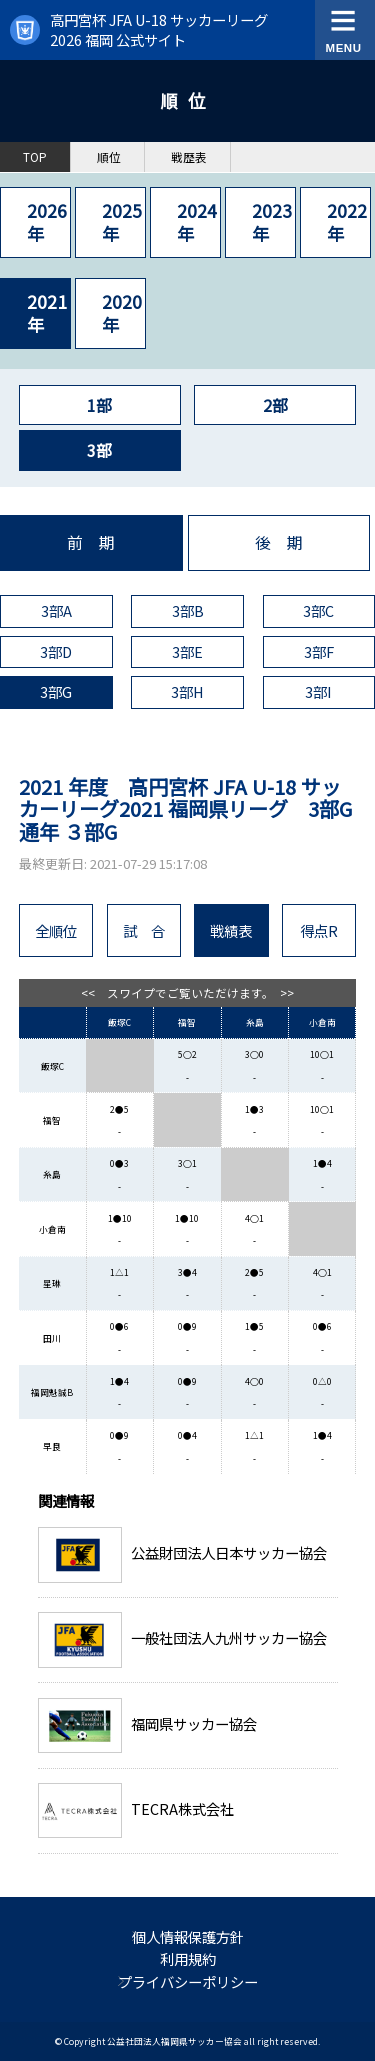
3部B (188, 610)
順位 (109, 157)
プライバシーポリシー (188, 1981)
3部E (187, 651)
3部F (319, 651)
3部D (56, 651)
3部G (56, 691)
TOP (35, 157)
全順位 (56, 930)
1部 (99, 405)
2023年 (272, 221)
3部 (99, 450)
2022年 (347, 221)
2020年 (122, 312)
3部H (187, 691)
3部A (56, 610)
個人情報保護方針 (188, 1936)
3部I (318, 691)
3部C (318, 610)
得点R (319, 930)
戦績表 (231, 930)
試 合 (144, 930)
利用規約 (188, 1958)
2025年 (122, 221)
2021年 (47, 312)
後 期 (279, 542)
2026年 (47, 221)
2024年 (197, 221)
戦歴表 (189, 157)
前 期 (91, 542)
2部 (275, 405)
